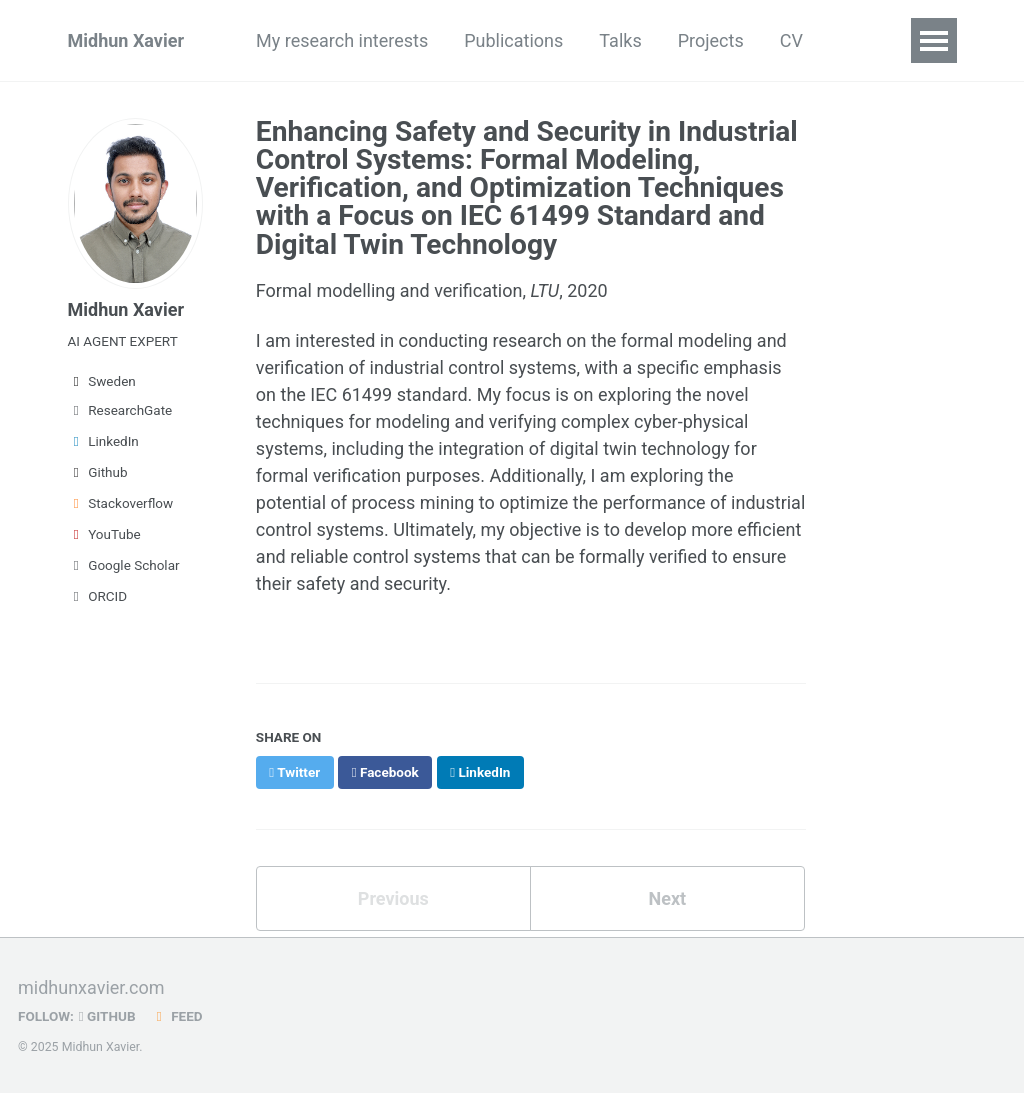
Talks (620, 40)
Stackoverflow (121, 503)
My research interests (342, 40)
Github (98, 472)
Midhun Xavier (126, 40)
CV (791, 40)
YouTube (104, 534)
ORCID (98, 596)
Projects (711, 40)
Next (667, 898)
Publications (513, 40)
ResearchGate (120, 410)
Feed (177, 1016)
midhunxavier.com (91, 987)
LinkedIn (103, 441)
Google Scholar (124, 565)
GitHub (107, 1016)
